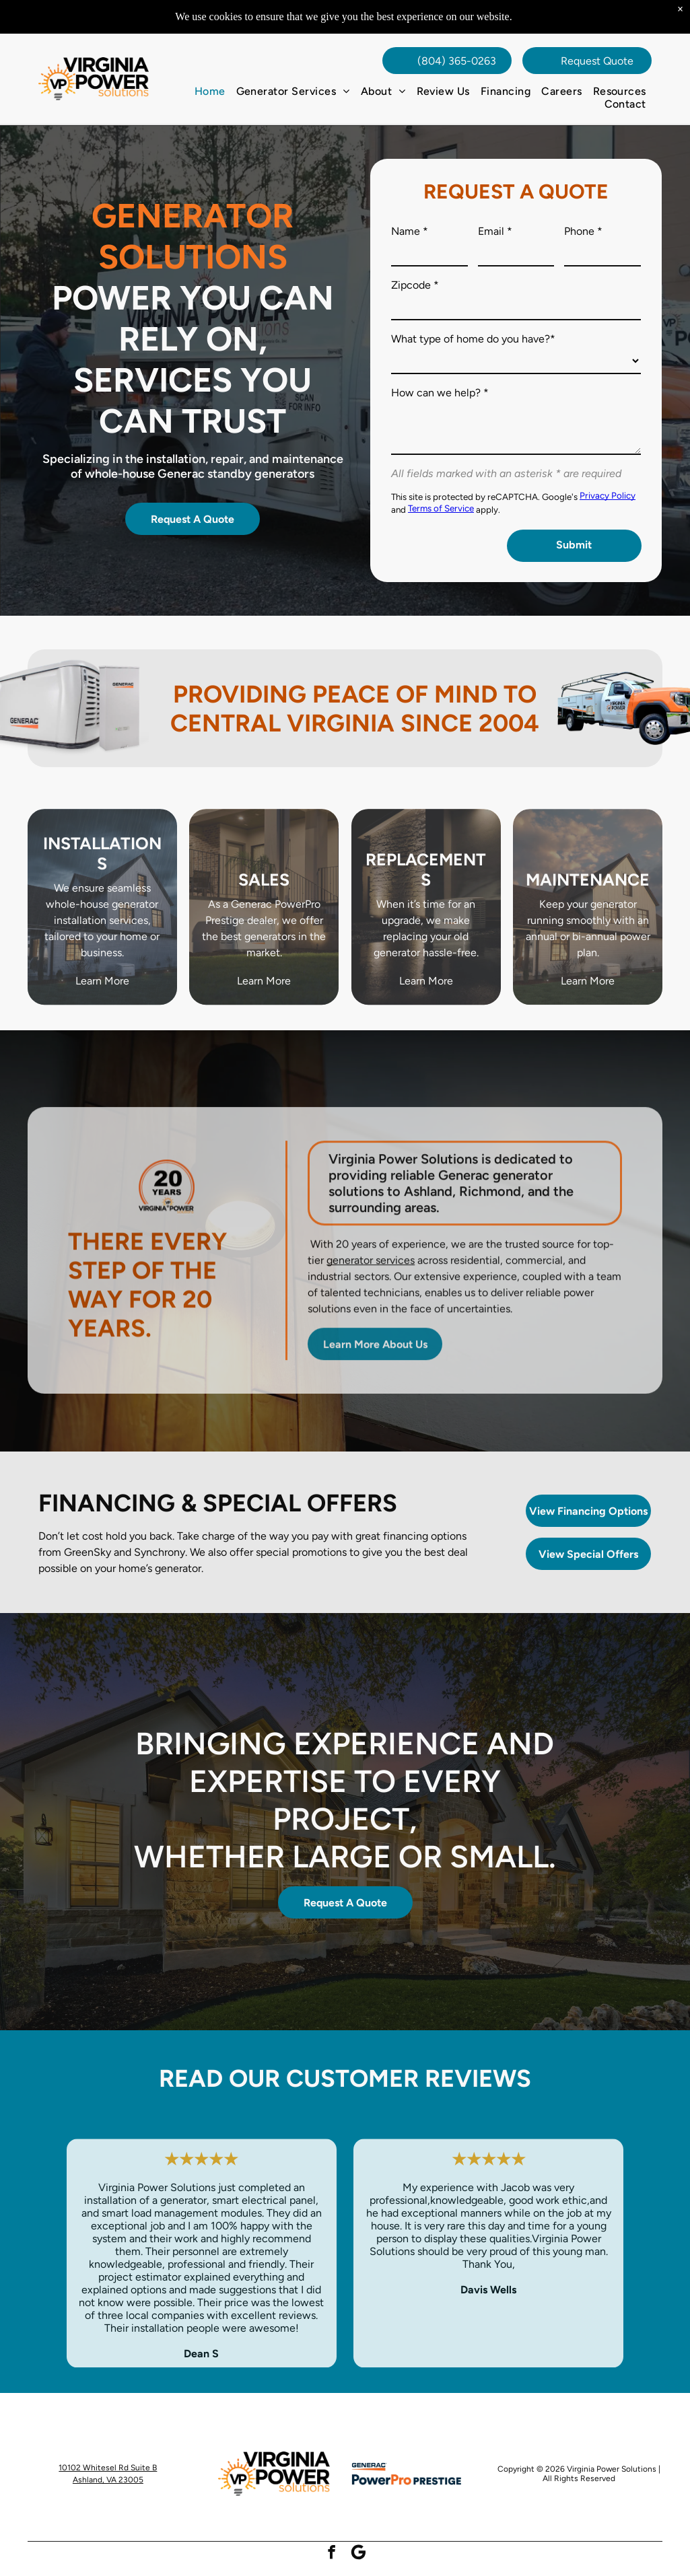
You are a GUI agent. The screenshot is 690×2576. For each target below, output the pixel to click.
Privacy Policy (607, 495)
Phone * (583, 231)
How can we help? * (440, 392)
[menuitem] (210, 91)
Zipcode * (415, 285)
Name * (409, 231)
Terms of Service (441, 508)
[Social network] (358, 2554)
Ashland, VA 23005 (108, 2479)
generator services (370, 1282)
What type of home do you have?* (473, 338)
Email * (495, 231)
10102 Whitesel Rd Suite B (108, 2467)
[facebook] (331, 2554)
